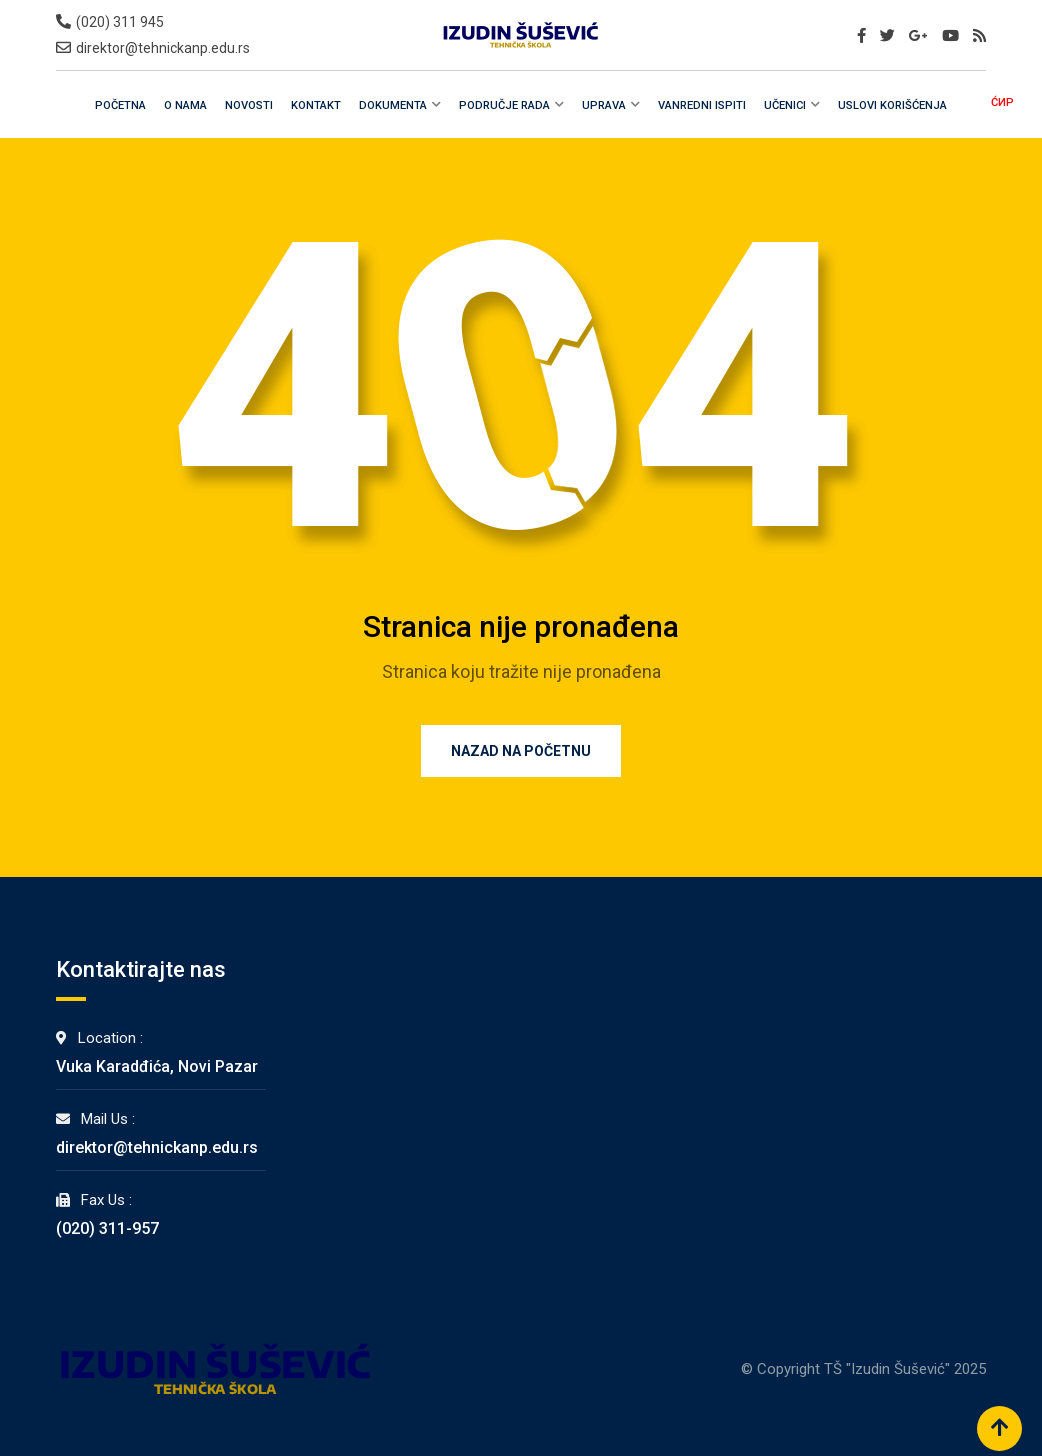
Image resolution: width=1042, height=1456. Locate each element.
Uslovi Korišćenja (892, 105)
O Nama (185, 105)
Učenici (785, 105)
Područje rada (504, 105)
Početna (120, 105)
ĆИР (1002, 102)
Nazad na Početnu (521, 751)
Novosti (249, 105)
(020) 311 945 (120, 22)
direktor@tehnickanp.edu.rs (163, 48)
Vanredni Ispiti (702, 105)
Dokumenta (393, 105)
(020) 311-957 (107, 1228)
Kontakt (316, 105)
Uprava (604, 105)
